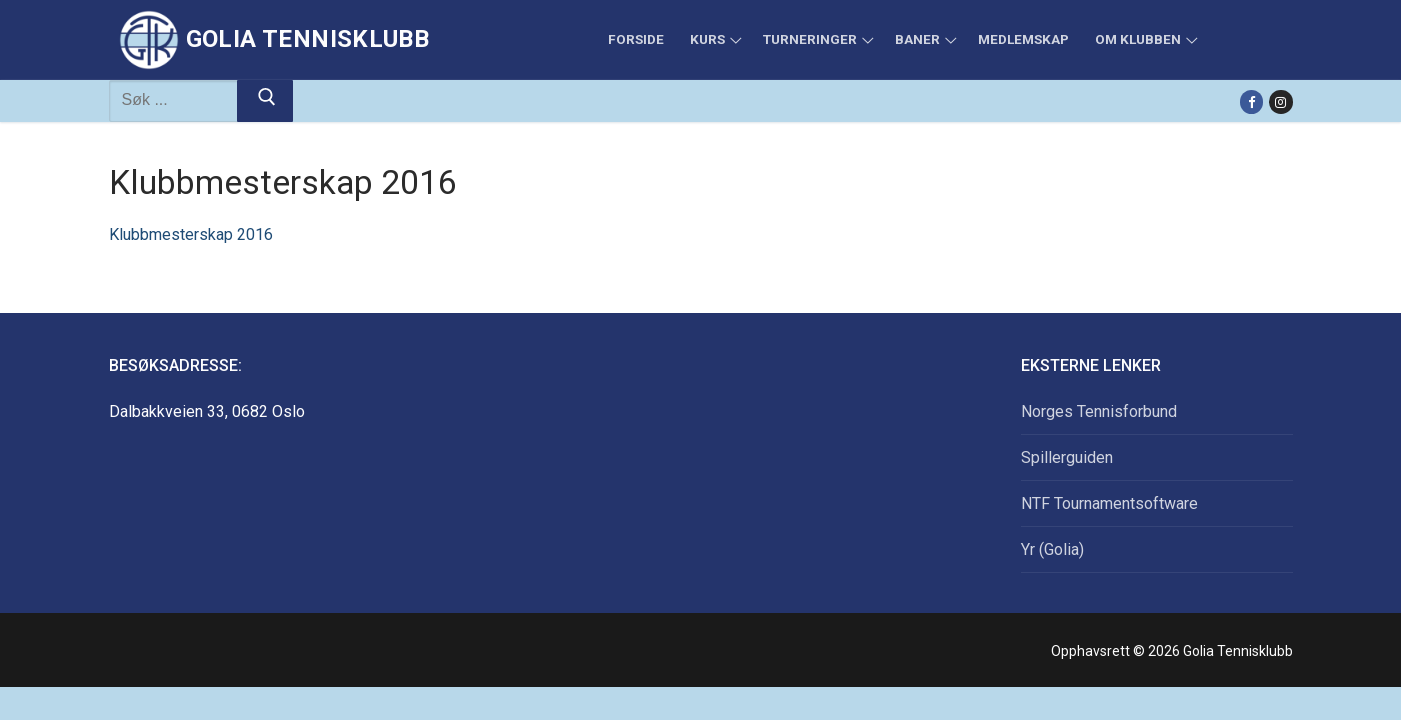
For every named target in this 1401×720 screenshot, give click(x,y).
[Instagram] (1280, 101)
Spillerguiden (1067, 457)
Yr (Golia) (1052, 549)
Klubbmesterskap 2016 (191, 234)
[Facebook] (1251, 101)
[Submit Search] (264, 101)
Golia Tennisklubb (308, 39)
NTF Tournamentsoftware (1109, 503)
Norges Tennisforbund (1099, 411)
